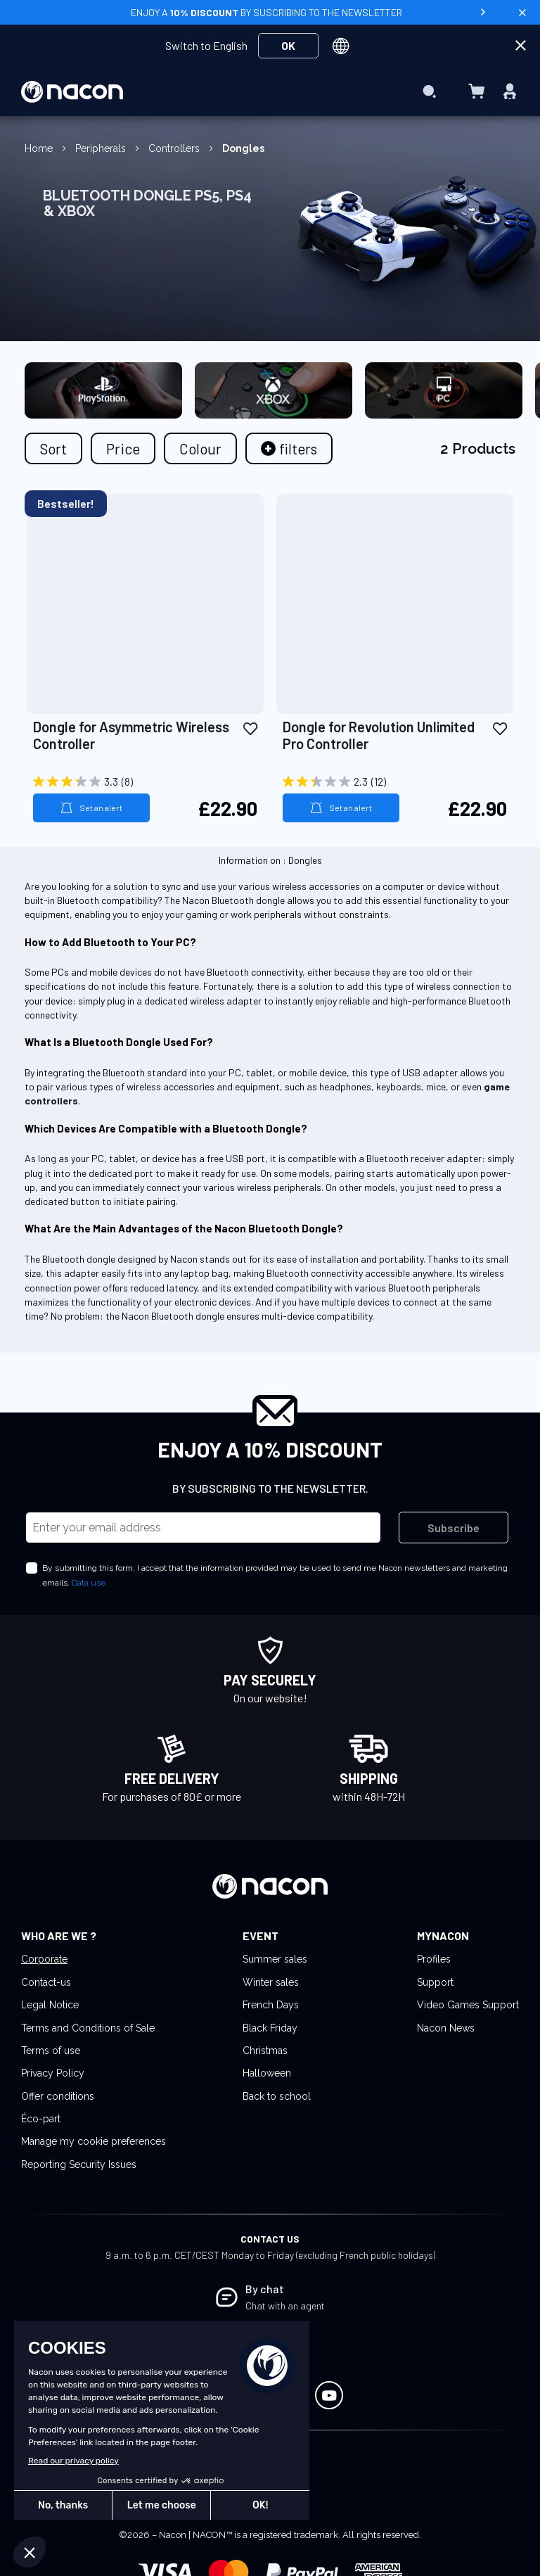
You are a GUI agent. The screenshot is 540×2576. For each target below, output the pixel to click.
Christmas (265, 2050)
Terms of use (50, 2050)
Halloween (267, 2073)
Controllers (175, 148)
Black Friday (270, 2028)
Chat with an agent (285, 2306)
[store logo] (72, 92)
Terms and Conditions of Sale (88, 2028)
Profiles (434, 1959)
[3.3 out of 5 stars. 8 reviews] (145, 781)
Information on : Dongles (270, 859)
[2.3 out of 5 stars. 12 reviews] (395, 781)
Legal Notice (50, 2004)
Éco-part (40, 2118)
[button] (250, 727)
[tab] (289, 448)
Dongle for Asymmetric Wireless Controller (131, 735)
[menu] (270, 91)
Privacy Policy (52, 2073)
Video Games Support (468, 2004)
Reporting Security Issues (78, 2164)
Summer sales (275, 1959)
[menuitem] (266, 63)
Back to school (277, 2096)
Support (435, 1982)
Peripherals (102, 148)
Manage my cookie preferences (93, 2141)
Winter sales (271, 1982)
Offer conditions (57, 2096)
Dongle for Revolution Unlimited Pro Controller (379, 735)
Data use (88, 1583)
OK (288, 45)
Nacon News (446, 2028)
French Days (271, 2004)
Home (40, 148)
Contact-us (46, 1982)
